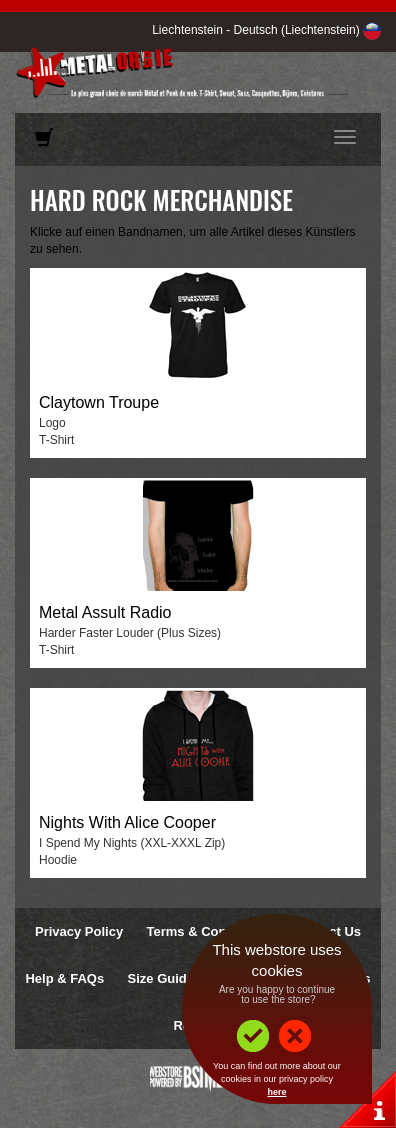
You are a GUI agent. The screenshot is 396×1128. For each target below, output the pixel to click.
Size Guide (161, 978)
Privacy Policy (79, 931)
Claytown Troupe (99, 402)
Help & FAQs (64, 978)
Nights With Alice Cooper (127, 822)
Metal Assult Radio (105, 612)
